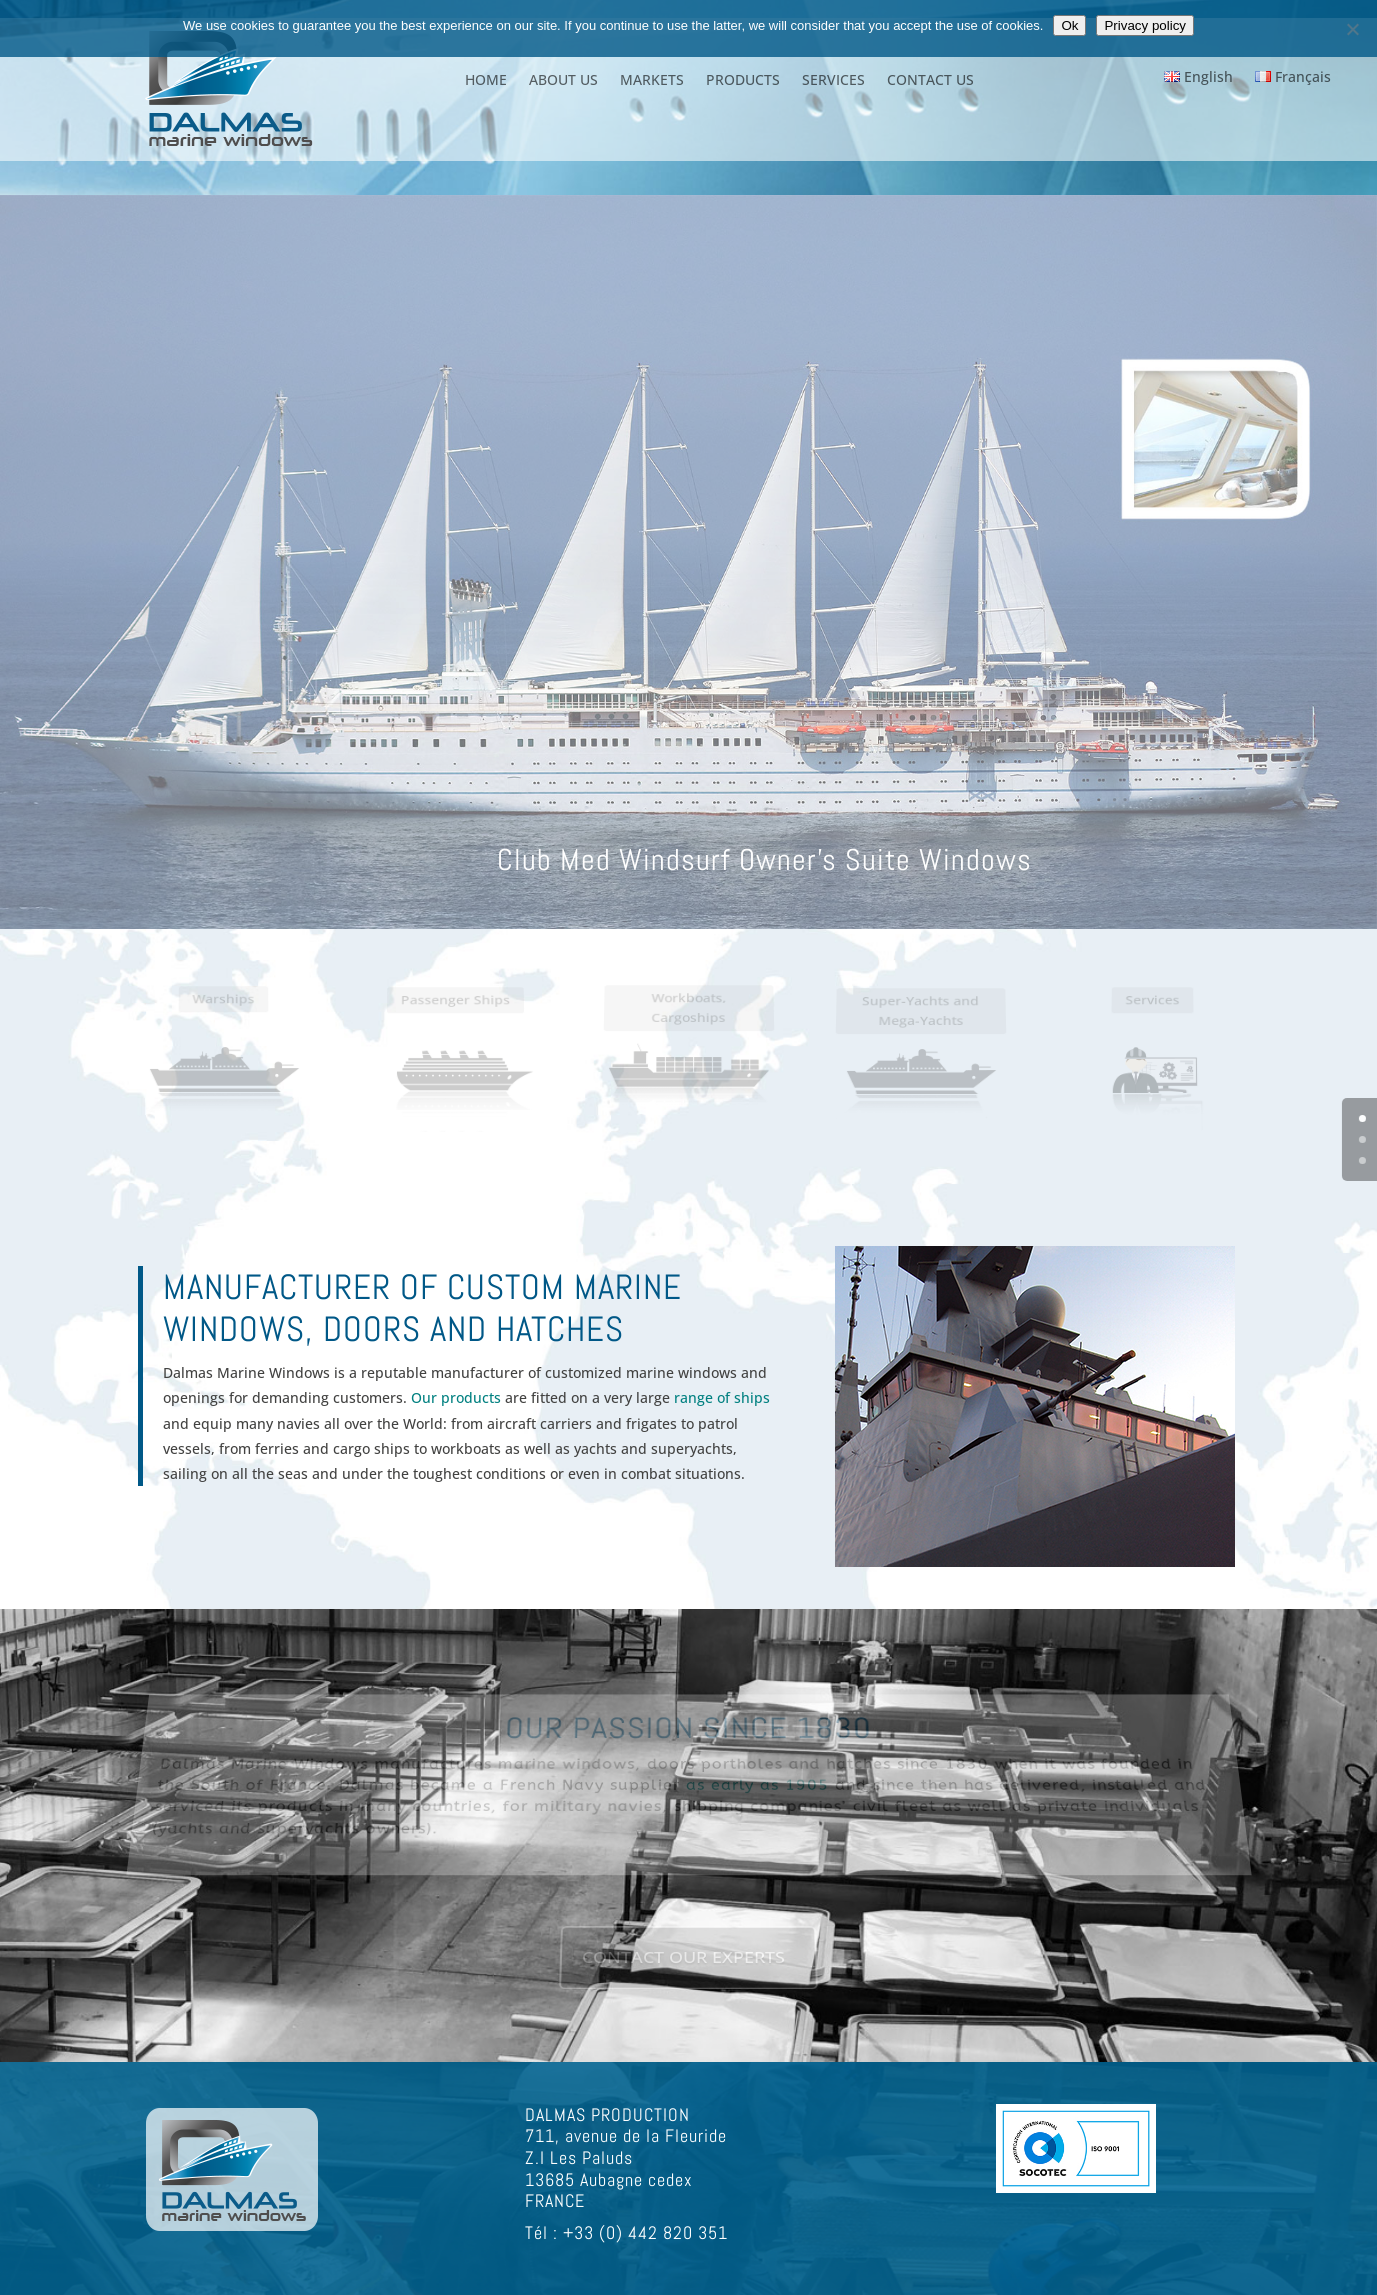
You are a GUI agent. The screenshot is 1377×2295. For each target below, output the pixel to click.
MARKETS (652, 81)
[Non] (1352, 29)
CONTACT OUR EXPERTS (684, 1958)
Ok (1069, 25)
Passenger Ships (456, 1010)
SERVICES (833, 81)
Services (1153, 1010)
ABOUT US (563, 81)
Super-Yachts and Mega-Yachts (921, 1020)
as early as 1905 (758, 1785)
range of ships (720, 1397)
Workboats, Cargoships (688, 1017)
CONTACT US (930, 81)
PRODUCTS (743, 81)
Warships (224, 1009)
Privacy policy (1144, 25)
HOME (486, 81)
